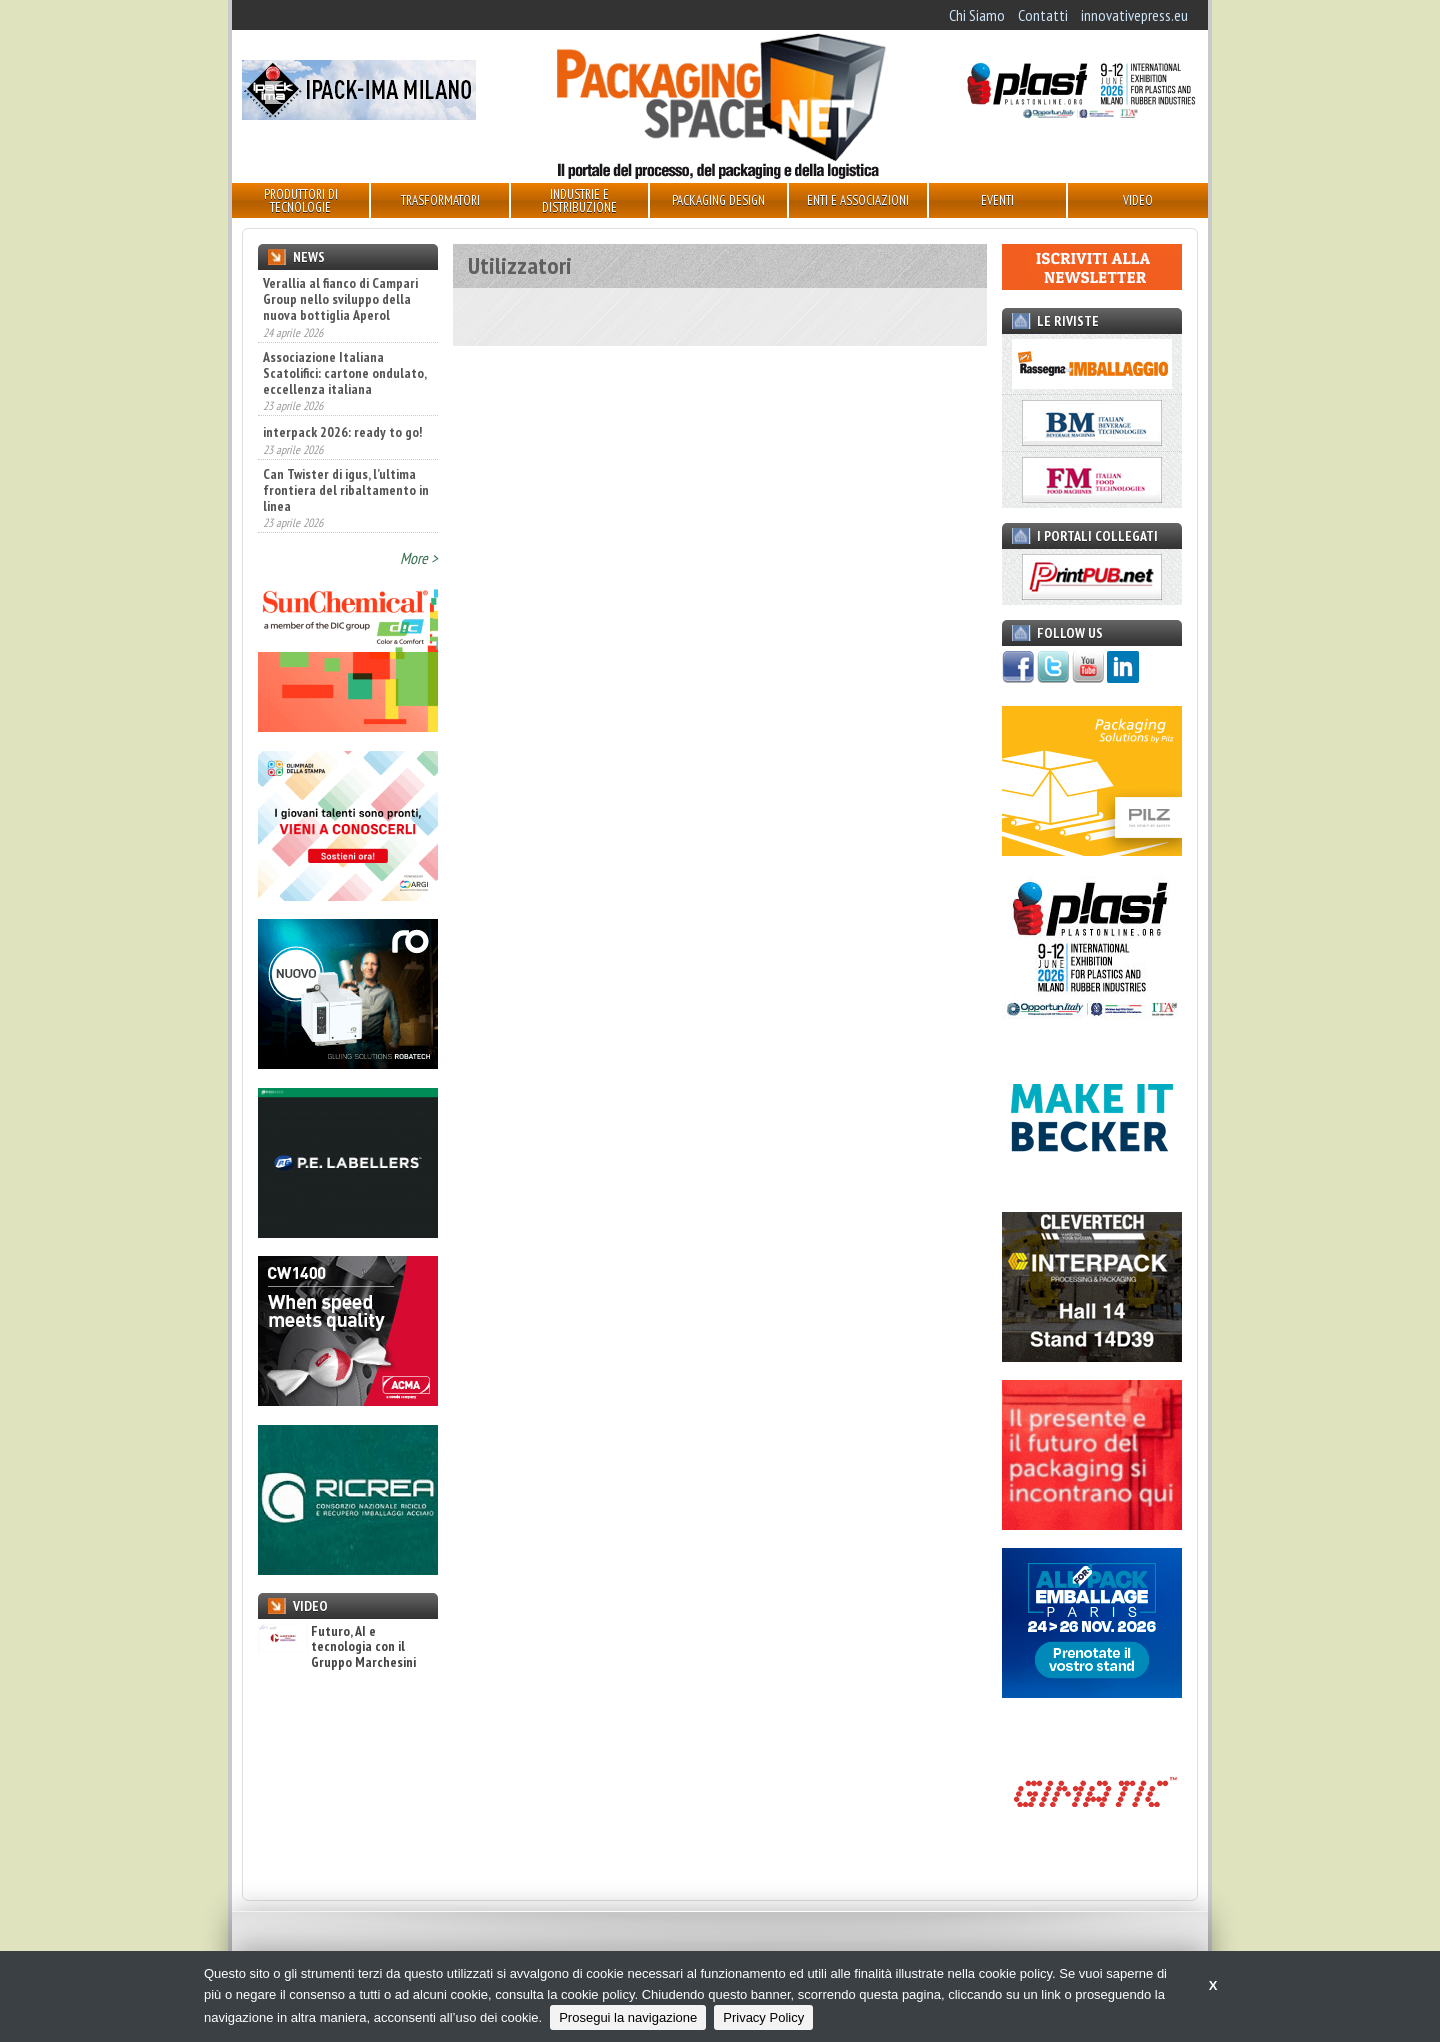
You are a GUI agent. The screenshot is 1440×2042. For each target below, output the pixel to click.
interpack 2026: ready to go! (342, 432)
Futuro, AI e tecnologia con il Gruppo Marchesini (337, 1647)
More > (419, 558)
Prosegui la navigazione (628, 2017)
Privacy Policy (763, 2017)
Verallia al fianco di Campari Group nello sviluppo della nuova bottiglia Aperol (340, 299)
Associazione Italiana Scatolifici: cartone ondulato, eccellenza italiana (344, 373)
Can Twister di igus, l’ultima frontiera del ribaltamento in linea (346, 490)
